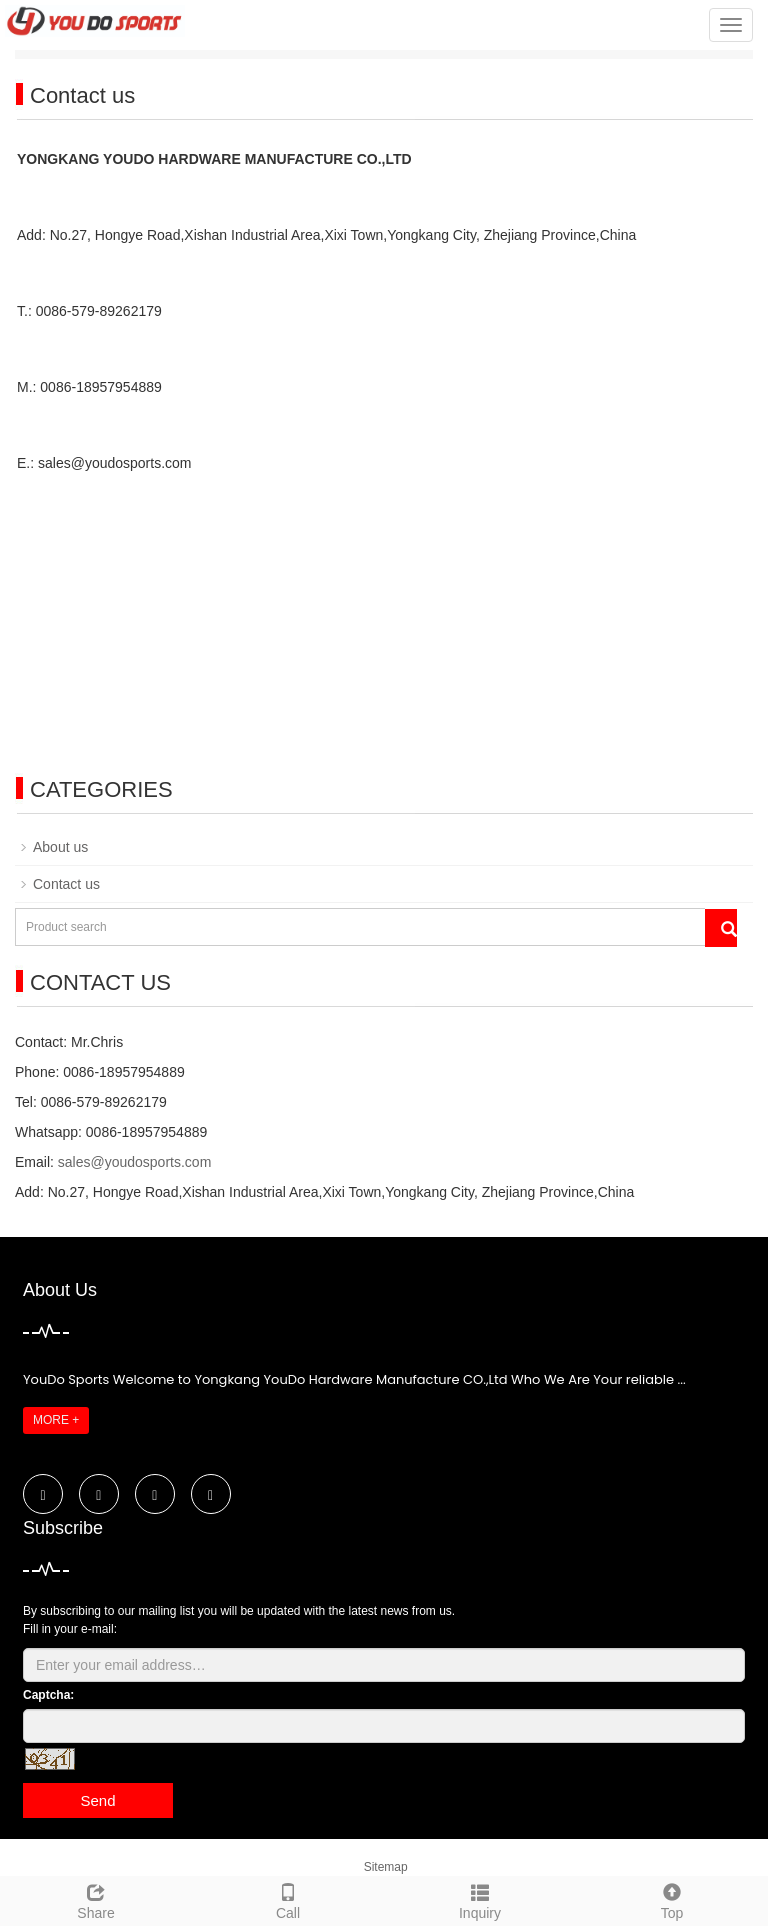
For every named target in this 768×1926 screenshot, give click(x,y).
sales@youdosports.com (135, 1162)
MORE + (56, 1420)
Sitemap (386, 1867)
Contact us (66, 884)
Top (672, 1899)
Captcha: (48, 1695)
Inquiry (480, 1899)
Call (288, 1899)
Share (96, 1899)
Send (97, 1800)
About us (60, 847)
